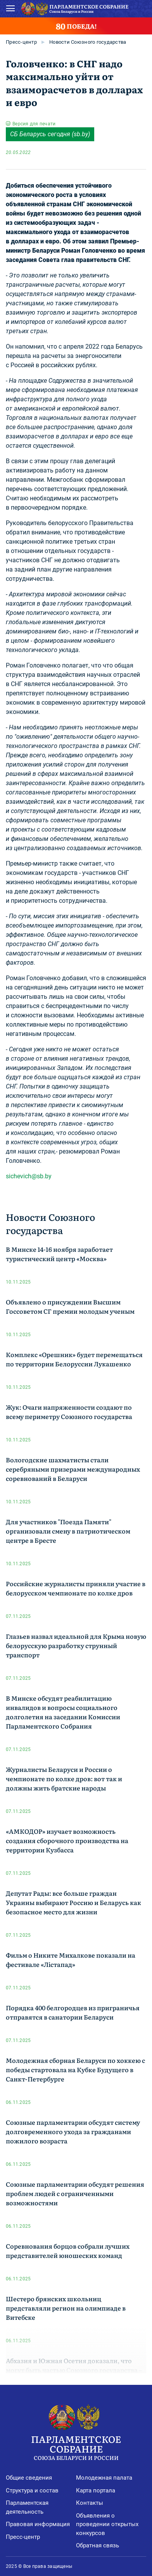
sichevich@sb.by (29, 1176)
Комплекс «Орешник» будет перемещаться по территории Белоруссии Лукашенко (74, 1359)
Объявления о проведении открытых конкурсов (107, 2524)
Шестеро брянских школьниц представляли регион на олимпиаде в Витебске (66, 2308)
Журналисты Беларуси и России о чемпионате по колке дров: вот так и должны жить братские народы (64, 1778)
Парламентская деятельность (27, 2507)
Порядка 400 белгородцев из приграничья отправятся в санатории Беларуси (73, 2012)
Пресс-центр (21, 42)
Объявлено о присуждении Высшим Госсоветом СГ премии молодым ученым (70, 1306)
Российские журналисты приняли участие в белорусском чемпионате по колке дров (75, 1588)
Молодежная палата (104, 2477)
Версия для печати (33, 124)
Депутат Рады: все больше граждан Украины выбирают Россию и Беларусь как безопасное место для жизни (73, 1902)
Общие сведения (29, 2477)
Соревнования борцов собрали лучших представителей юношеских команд (68, 2250)
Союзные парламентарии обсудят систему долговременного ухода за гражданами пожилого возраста (73, 2131)
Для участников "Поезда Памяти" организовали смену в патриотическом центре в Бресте (68, 1531)
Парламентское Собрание (76, 2447)
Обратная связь (97, 2545)
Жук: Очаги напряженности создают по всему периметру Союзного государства (69, 1411)
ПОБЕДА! (76, 26)
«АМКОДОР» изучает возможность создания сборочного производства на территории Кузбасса (67, 1840)
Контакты (89, 2502)
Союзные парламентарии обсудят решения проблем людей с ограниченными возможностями (75, 2193)
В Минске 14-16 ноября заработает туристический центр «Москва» (59, 1253)
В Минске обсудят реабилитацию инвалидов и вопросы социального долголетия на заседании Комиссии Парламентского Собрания (63, 1711)
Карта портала (95, 2490)
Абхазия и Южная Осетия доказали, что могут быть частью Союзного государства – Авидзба (74, 2370)
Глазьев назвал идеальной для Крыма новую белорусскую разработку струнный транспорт (76, 1645)
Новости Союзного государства (87, 42)
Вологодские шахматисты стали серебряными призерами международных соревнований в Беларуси (73, 1469)
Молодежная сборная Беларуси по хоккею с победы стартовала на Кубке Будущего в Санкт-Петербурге (75, 2069)
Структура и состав (32, 2490)
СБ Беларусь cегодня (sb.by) (50, 134)
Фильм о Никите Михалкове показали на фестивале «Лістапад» (70, 1959)
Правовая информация (38, 2524)
